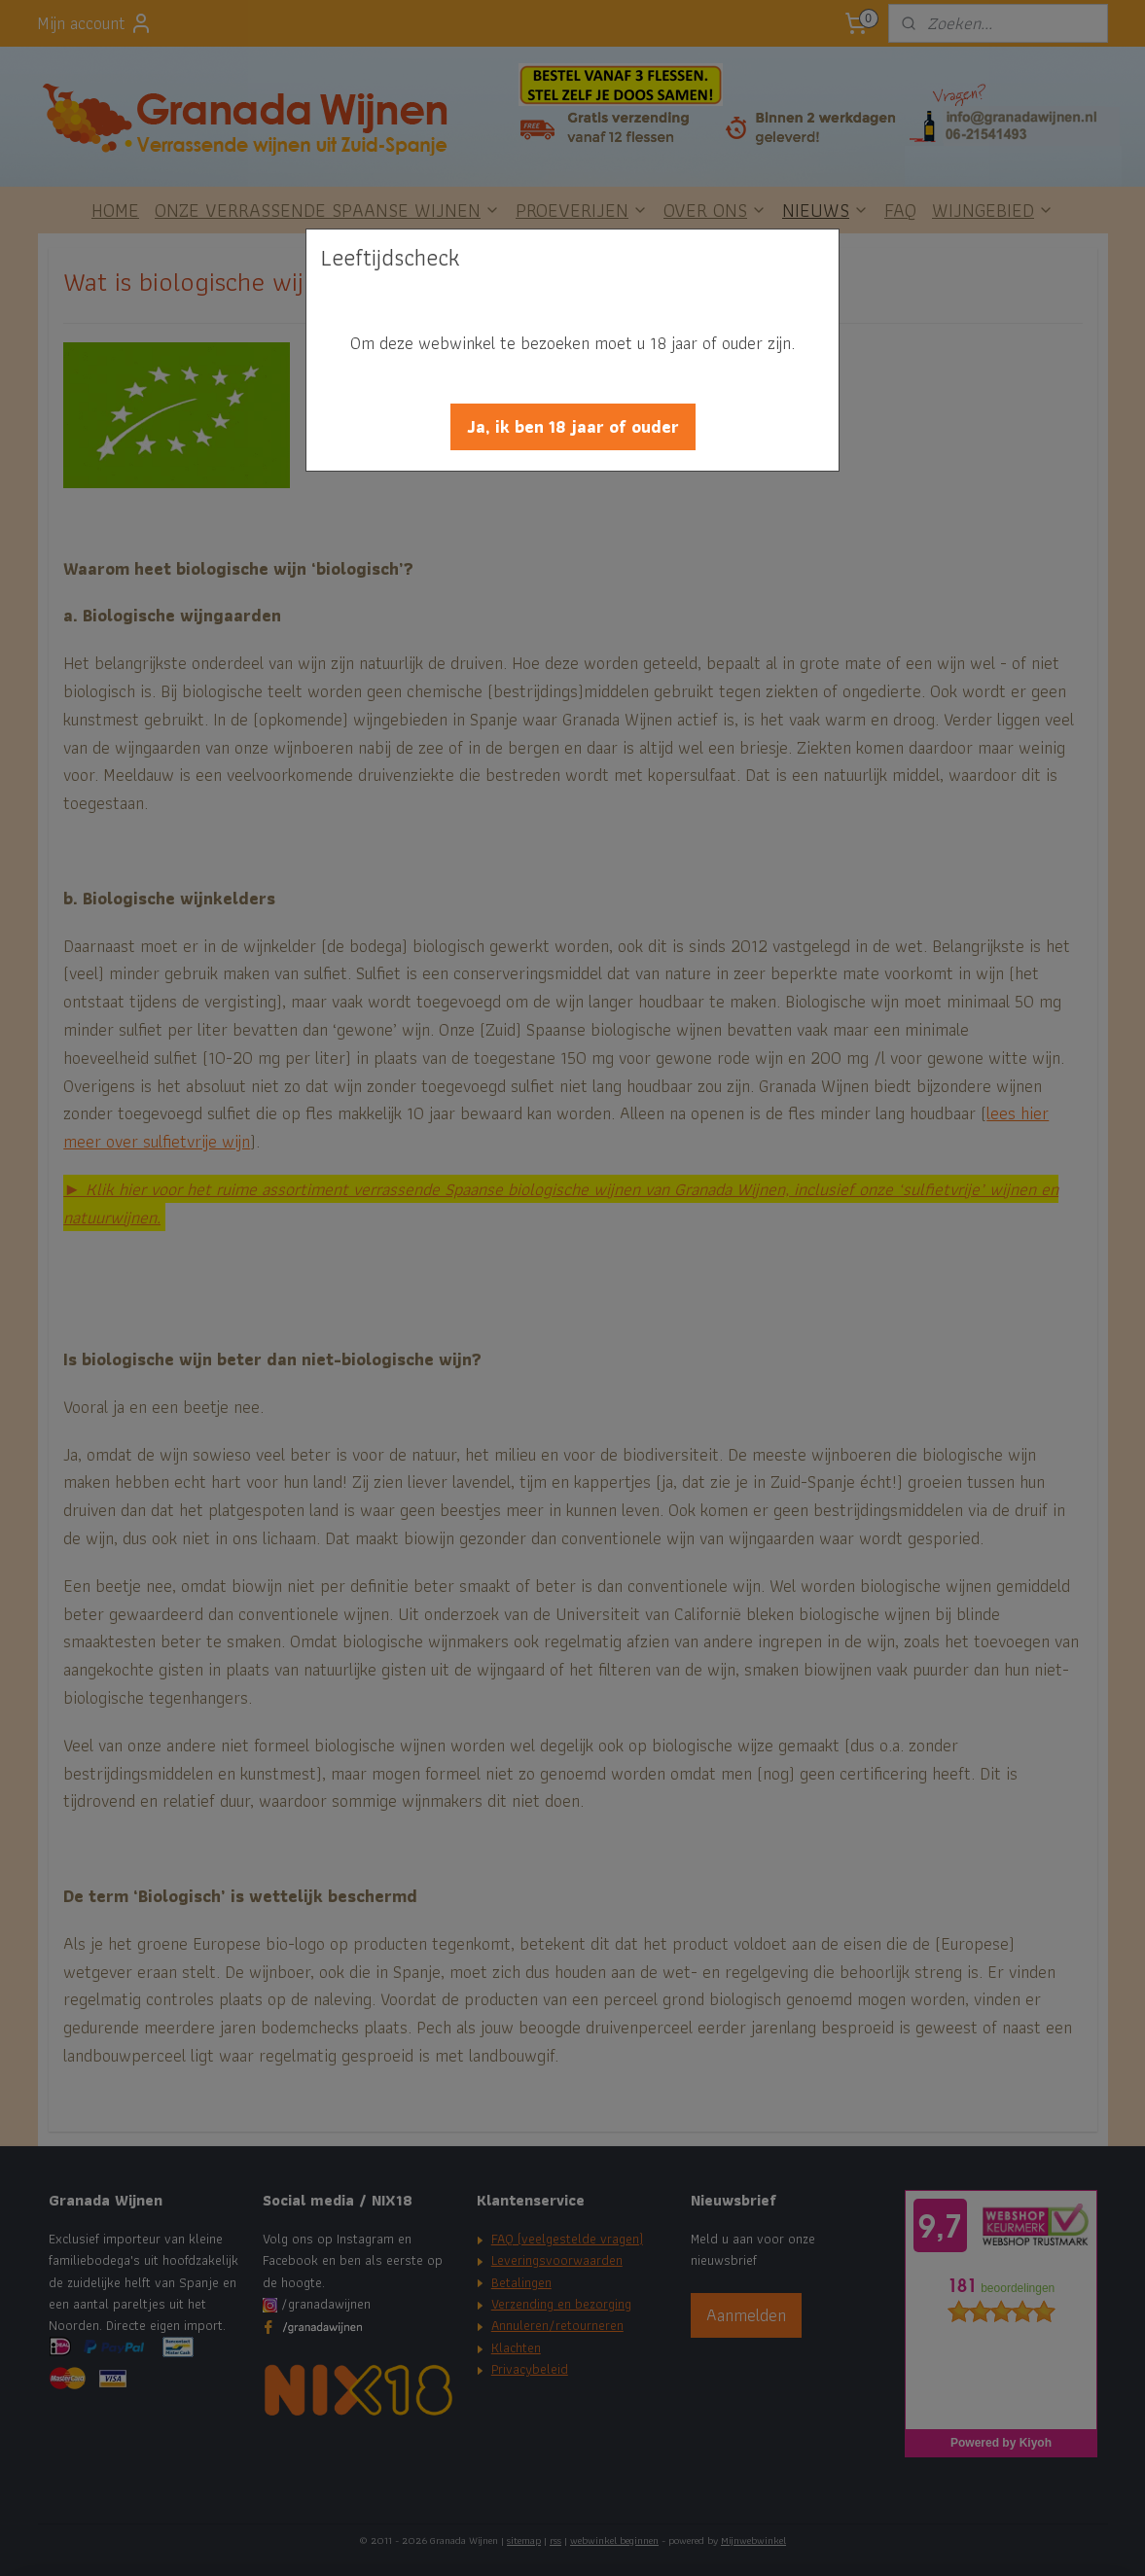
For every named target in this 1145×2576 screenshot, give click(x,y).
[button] (573, 427)
